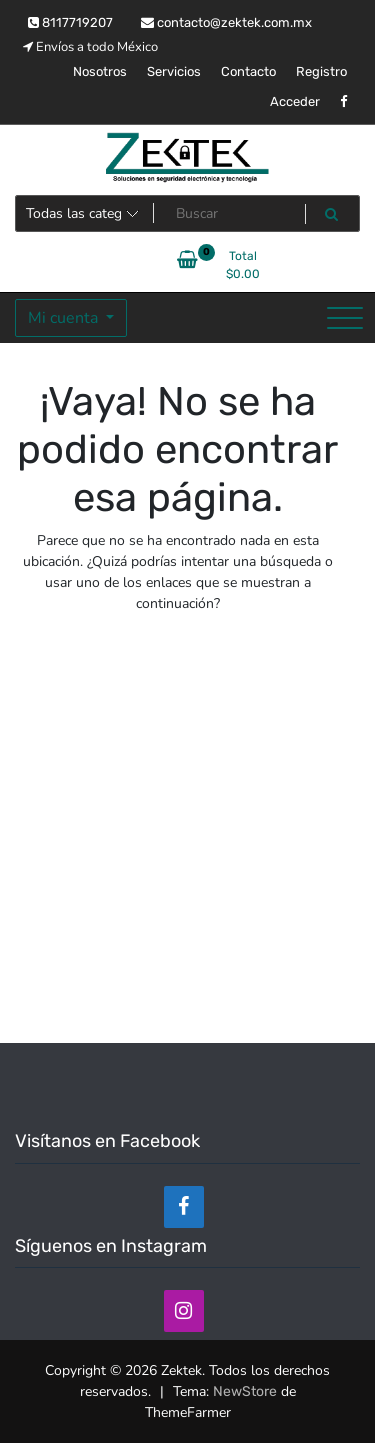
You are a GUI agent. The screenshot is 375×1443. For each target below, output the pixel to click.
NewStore (245, 1391)
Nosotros (100, 71)
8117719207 (70, 22)
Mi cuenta (65, 318)
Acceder (295, 101)
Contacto (248, 71)
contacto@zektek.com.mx (226, 22)
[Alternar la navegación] (345, 318)
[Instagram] (184, 1311)
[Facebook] (184, 1207)
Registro (321, 71)
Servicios (174, 71)
